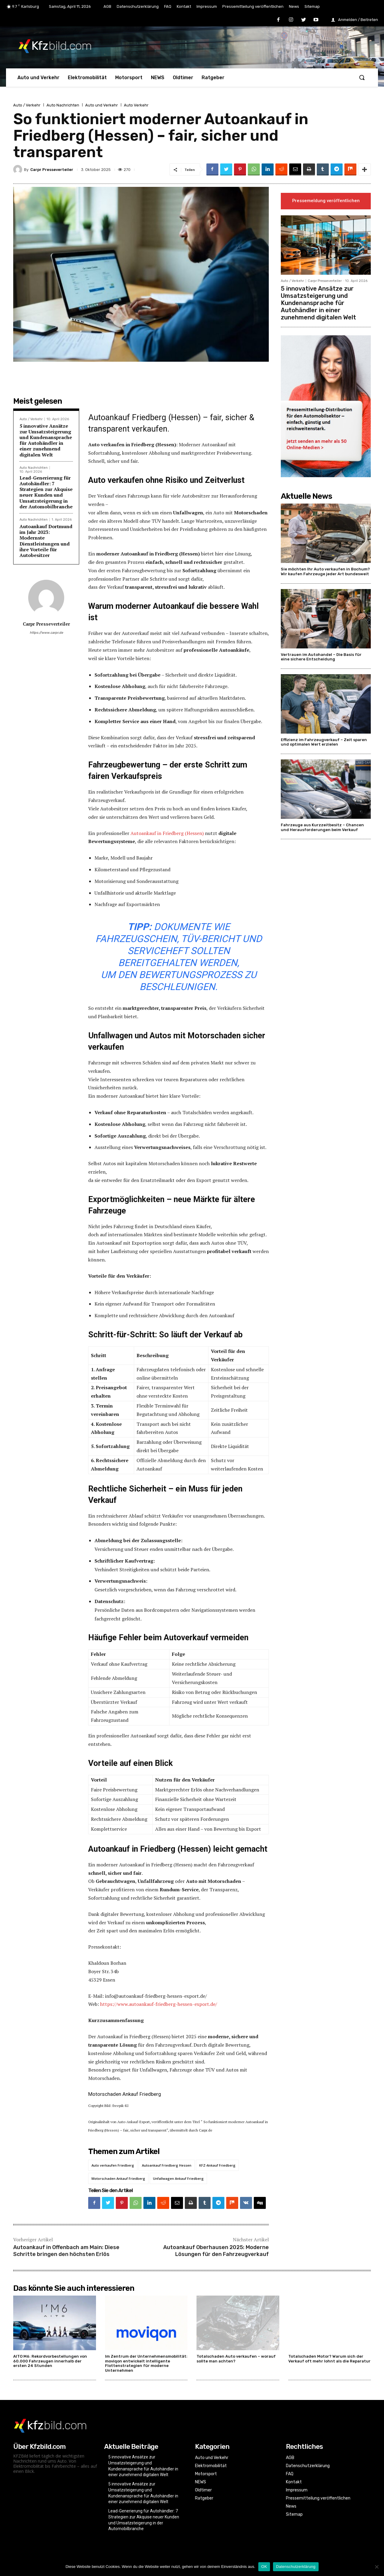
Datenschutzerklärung (295, 2566)
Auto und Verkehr (101, 105)
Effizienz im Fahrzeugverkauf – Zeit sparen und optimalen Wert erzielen (324, 742)
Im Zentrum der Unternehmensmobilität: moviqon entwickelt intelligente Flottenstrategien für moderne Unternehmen (146, 2363)
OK (264, 2566)
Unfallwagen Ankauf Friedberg (178, 2178)
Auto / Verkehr (26, 105)
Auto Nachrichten (62, 105)
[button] (362, 77)
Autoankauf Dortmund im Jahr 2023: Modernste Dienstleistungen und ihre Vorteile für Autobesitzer (46, 540)
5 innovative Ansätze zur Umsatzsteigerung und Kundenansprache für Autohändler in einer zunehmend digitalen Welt (46, 440)
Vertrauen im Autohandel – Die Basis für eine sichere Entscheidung (321, 657)
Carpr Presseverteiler (51, 170)
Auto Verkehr (136, 105)
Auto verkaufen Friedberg (113, 2165)
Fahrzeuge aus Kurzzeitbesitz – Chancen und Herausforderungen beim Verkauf (322, 827)
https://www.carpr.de (46, 633)
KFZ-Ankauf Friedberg (217, 2165)
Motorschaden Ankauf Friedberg (118, 2178)
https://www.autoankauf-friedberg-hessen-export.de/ (158, 2004)
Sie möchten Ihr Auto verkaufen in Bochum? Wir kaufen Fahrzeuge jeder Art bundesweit (325, 571)
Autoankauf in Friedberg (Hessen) (167, 833)
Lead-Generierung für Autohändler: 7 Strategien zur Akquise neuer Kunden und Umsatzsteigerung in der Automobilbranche (46, 492)
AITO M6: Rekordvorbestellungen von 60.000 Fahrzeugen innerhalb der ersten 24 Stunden (50, 2361)
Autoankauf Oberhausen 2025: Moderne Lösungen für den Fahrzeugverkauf (216, 2250)
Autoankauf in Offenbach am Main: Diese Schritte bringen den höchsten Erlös (66, 2250)
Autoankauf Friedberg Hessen (166, 2165)
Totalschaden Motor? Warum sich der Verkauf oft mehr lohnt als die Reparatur (329, 2358)
